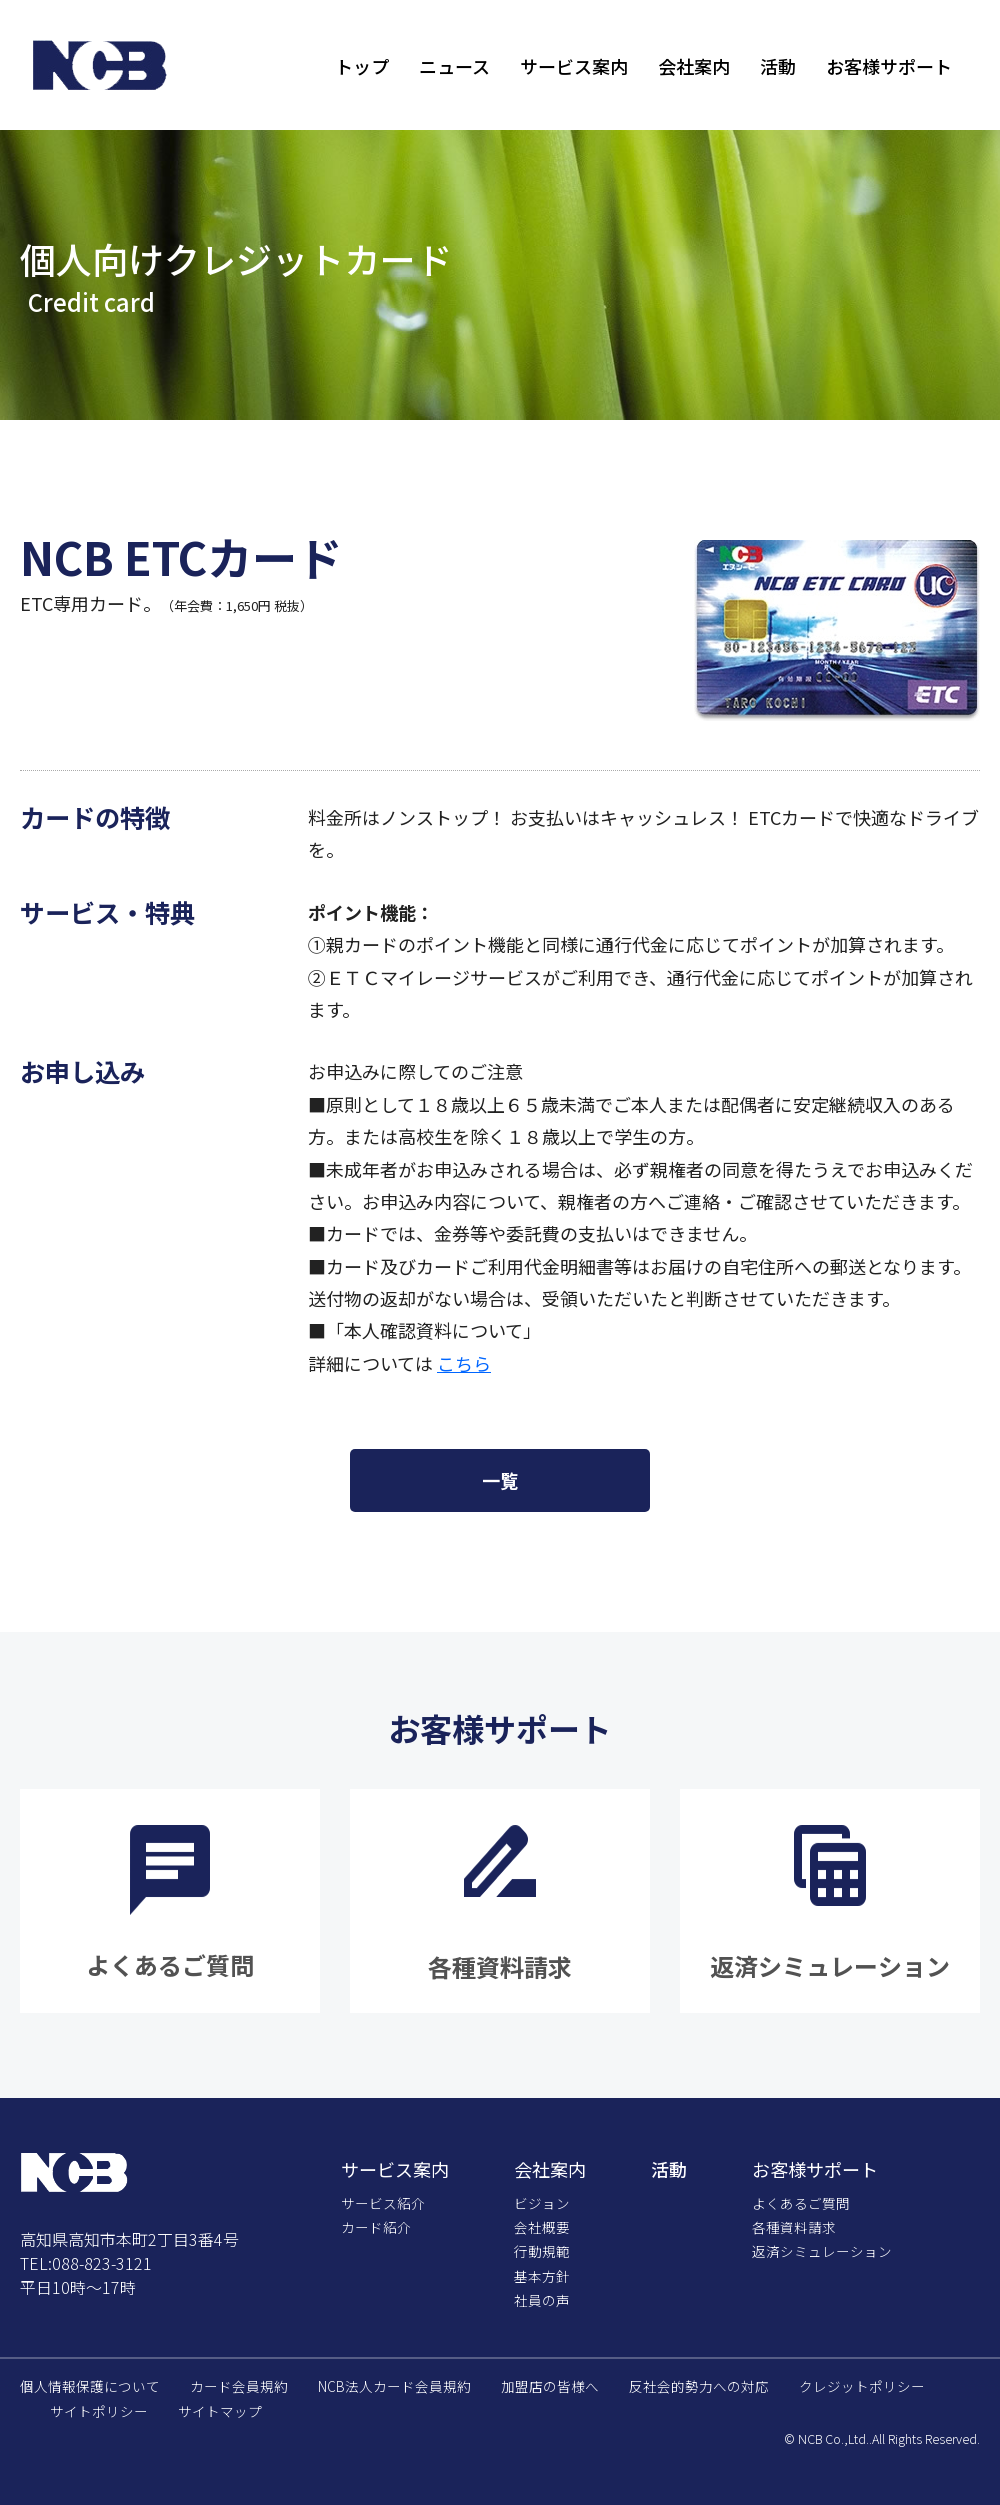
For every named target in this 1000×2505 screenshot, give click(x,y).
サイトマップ (220, 2411)
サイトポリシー (99, 2411)
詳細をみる (170, 1901)
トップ (362, 66)
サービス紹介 (383, 2203)
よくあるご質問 (801, 2203)
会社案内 (694, 66)
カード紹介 (376, 2227)
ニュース (454, 66)
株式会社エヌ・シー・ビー (100, 65)
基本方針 (542, 2276)
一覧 (500, 1480)
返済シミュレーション (822, 2251)
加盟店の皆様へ (550, 2386)
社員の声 (542, 2300)
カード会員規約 (239, 2386)
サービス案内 (574, 66)
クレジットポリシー (862, 2386)
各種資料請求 (794, 2227)
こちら (464, 1363)
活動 (778, 66)
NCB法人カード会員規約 (394, 2386)
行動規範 (542, 2251)
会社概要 (542, 2227)
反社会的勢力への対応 (699, 2386)
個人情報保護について (90, 2386)
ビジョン (542, 2203)
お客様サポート (889, 66)
